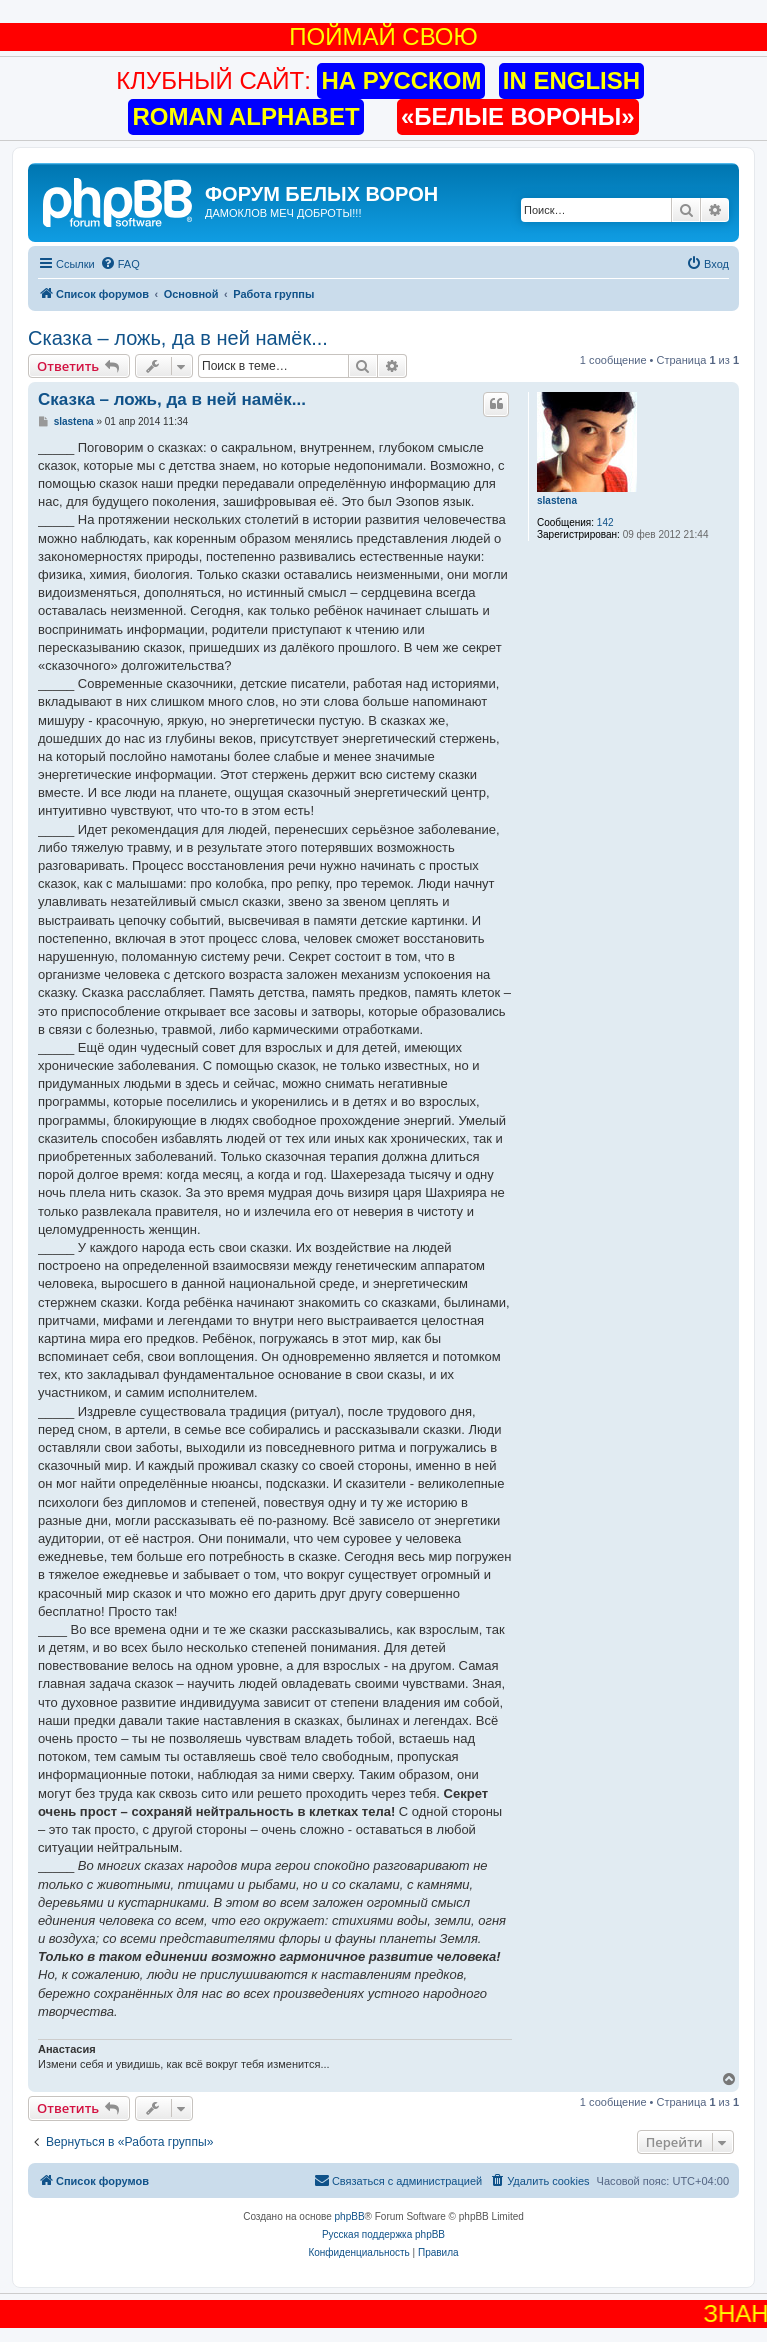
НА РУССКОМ (401, 80)
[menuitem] (120, 264)
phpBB (350, 2216)
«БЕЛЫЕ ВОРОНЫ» (518, 116)
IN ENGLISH (571, 80)
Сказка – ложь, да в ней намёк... (178, 338)
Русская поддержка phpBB (383, 2234)
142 (605, 522)
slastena (557, 500)
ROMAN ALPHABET (245, 116)
